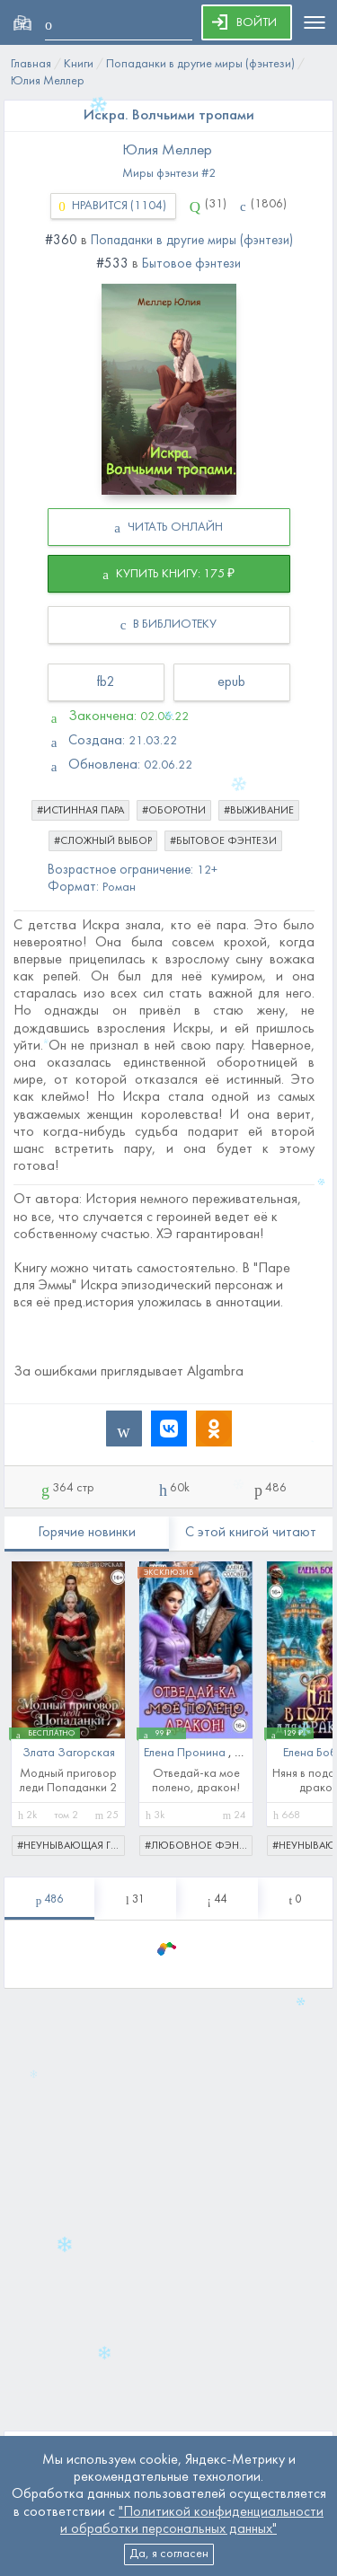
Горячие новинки (87, 1532)
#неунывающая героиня (71, 1846)
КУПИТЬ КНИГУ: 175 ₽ (168, 574)
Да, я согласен (168, 2554)
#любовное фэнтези (199, 1846)
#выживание (259, 810)
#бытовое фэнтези (223, 841)
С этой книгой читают (250, 1532)
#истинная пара (80, 810)
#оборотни (174, 810)
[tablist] (49, 1898)
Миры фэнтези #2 (169, 174)
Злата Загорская (68, 1753)
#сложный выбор (103, 841)
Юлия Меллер (167, 151)
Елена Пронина (186, 1753)
